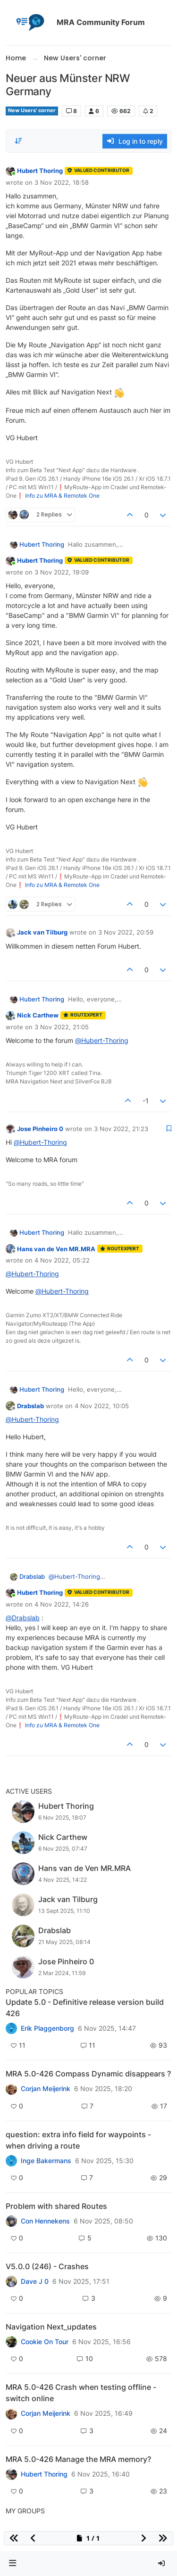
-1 (146, 1101)
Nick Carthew (38, 1015)
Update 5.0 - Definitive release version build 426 (85, 2007)
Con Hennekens (45, 2221)
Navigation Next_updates (51, 2326)
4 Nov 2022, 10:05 (102, 1406)
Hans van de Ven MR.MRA (56, 1249)
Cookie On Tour (44, 2341)
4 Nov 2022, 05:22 (62, 1260)
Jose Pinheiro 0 (40, 1128)
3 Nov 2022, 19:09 (61, 572)
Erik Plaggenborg (47, 2028)
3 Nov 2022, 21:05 (61, 1027)
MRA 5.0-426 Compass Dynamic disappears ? (88, 2073)
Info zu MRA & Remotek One (62, 495)
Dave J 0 (35, 2281)
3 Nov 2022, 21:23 (121, 1128)
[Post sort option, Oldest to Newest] (18, 141)
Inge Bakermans (46, 2161)
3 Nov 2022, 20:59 (125, 932)
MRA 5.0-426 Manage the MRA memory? (78, 2459)
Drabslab (30, 1406)
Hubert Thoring (40, 170)
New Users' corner (32, 110)
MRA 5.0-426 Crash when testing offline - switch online (81, 2392)
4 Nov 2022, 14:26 (61, 1604)
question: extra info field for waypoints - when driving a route (78, 2140)
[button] (13, 2563)
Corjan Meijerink (45, 2088)
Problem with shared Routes (56, 2206)
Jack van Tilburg (42, 932)
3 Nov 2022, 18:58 (61, 182)
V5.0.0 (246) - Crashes (47, 2266)
